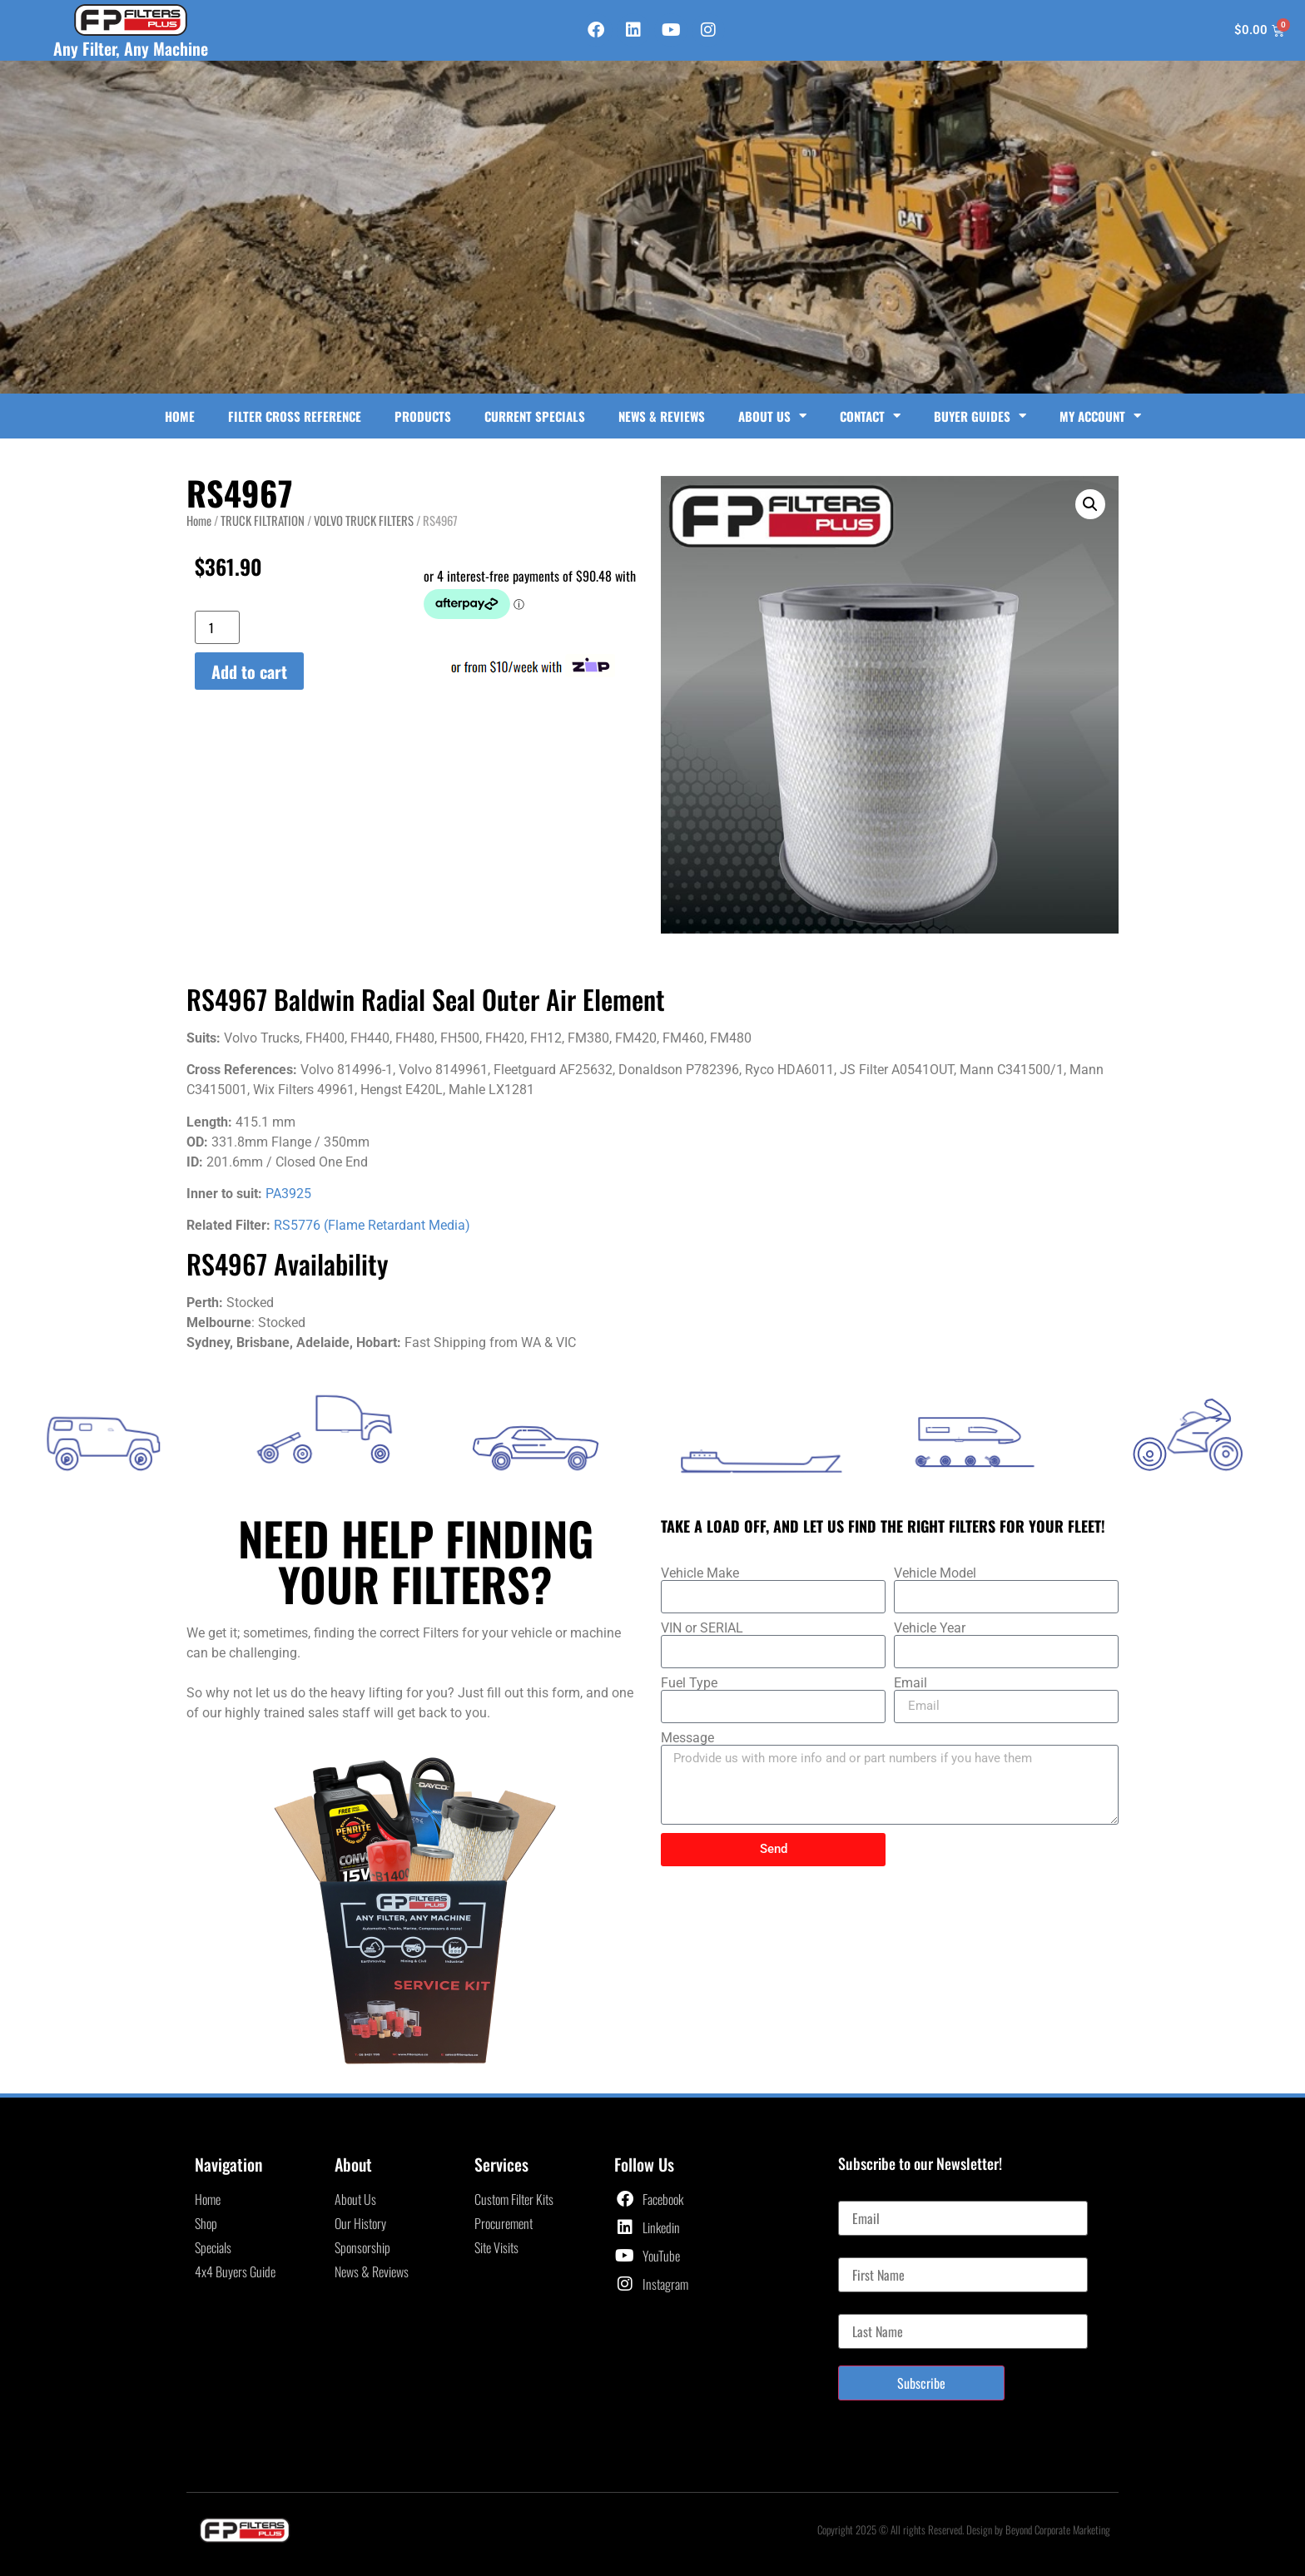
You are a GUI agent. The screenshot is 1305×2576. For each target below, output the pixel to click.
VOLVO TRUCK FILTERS (364, 520)
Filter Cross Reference (294, 416)
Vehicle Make (700, 1573)
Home (180, 416)
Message (687, 1738)
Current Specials (534, 416)
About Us (772, 415)
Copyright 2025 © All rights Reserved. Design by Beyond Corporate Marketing (963, 2529)
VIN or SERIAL (702, 1628)
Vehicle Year (929, 1628)
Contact (870, 415)
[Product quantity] (217, 627)
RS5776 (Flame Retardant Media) (372, 1225)
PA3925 (288, 1193)
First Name (864, 2250)
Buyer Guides (980, 415)
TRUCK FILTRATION (263, 520)
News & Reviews (661, 416)
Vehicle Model (935, 1573)
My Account (1100, 415)
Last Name (863, 2307)
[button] (1090, 504)
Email (910, 1683)
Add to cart (249, 671)
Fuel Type (689, 1683)
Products (422, 416)
